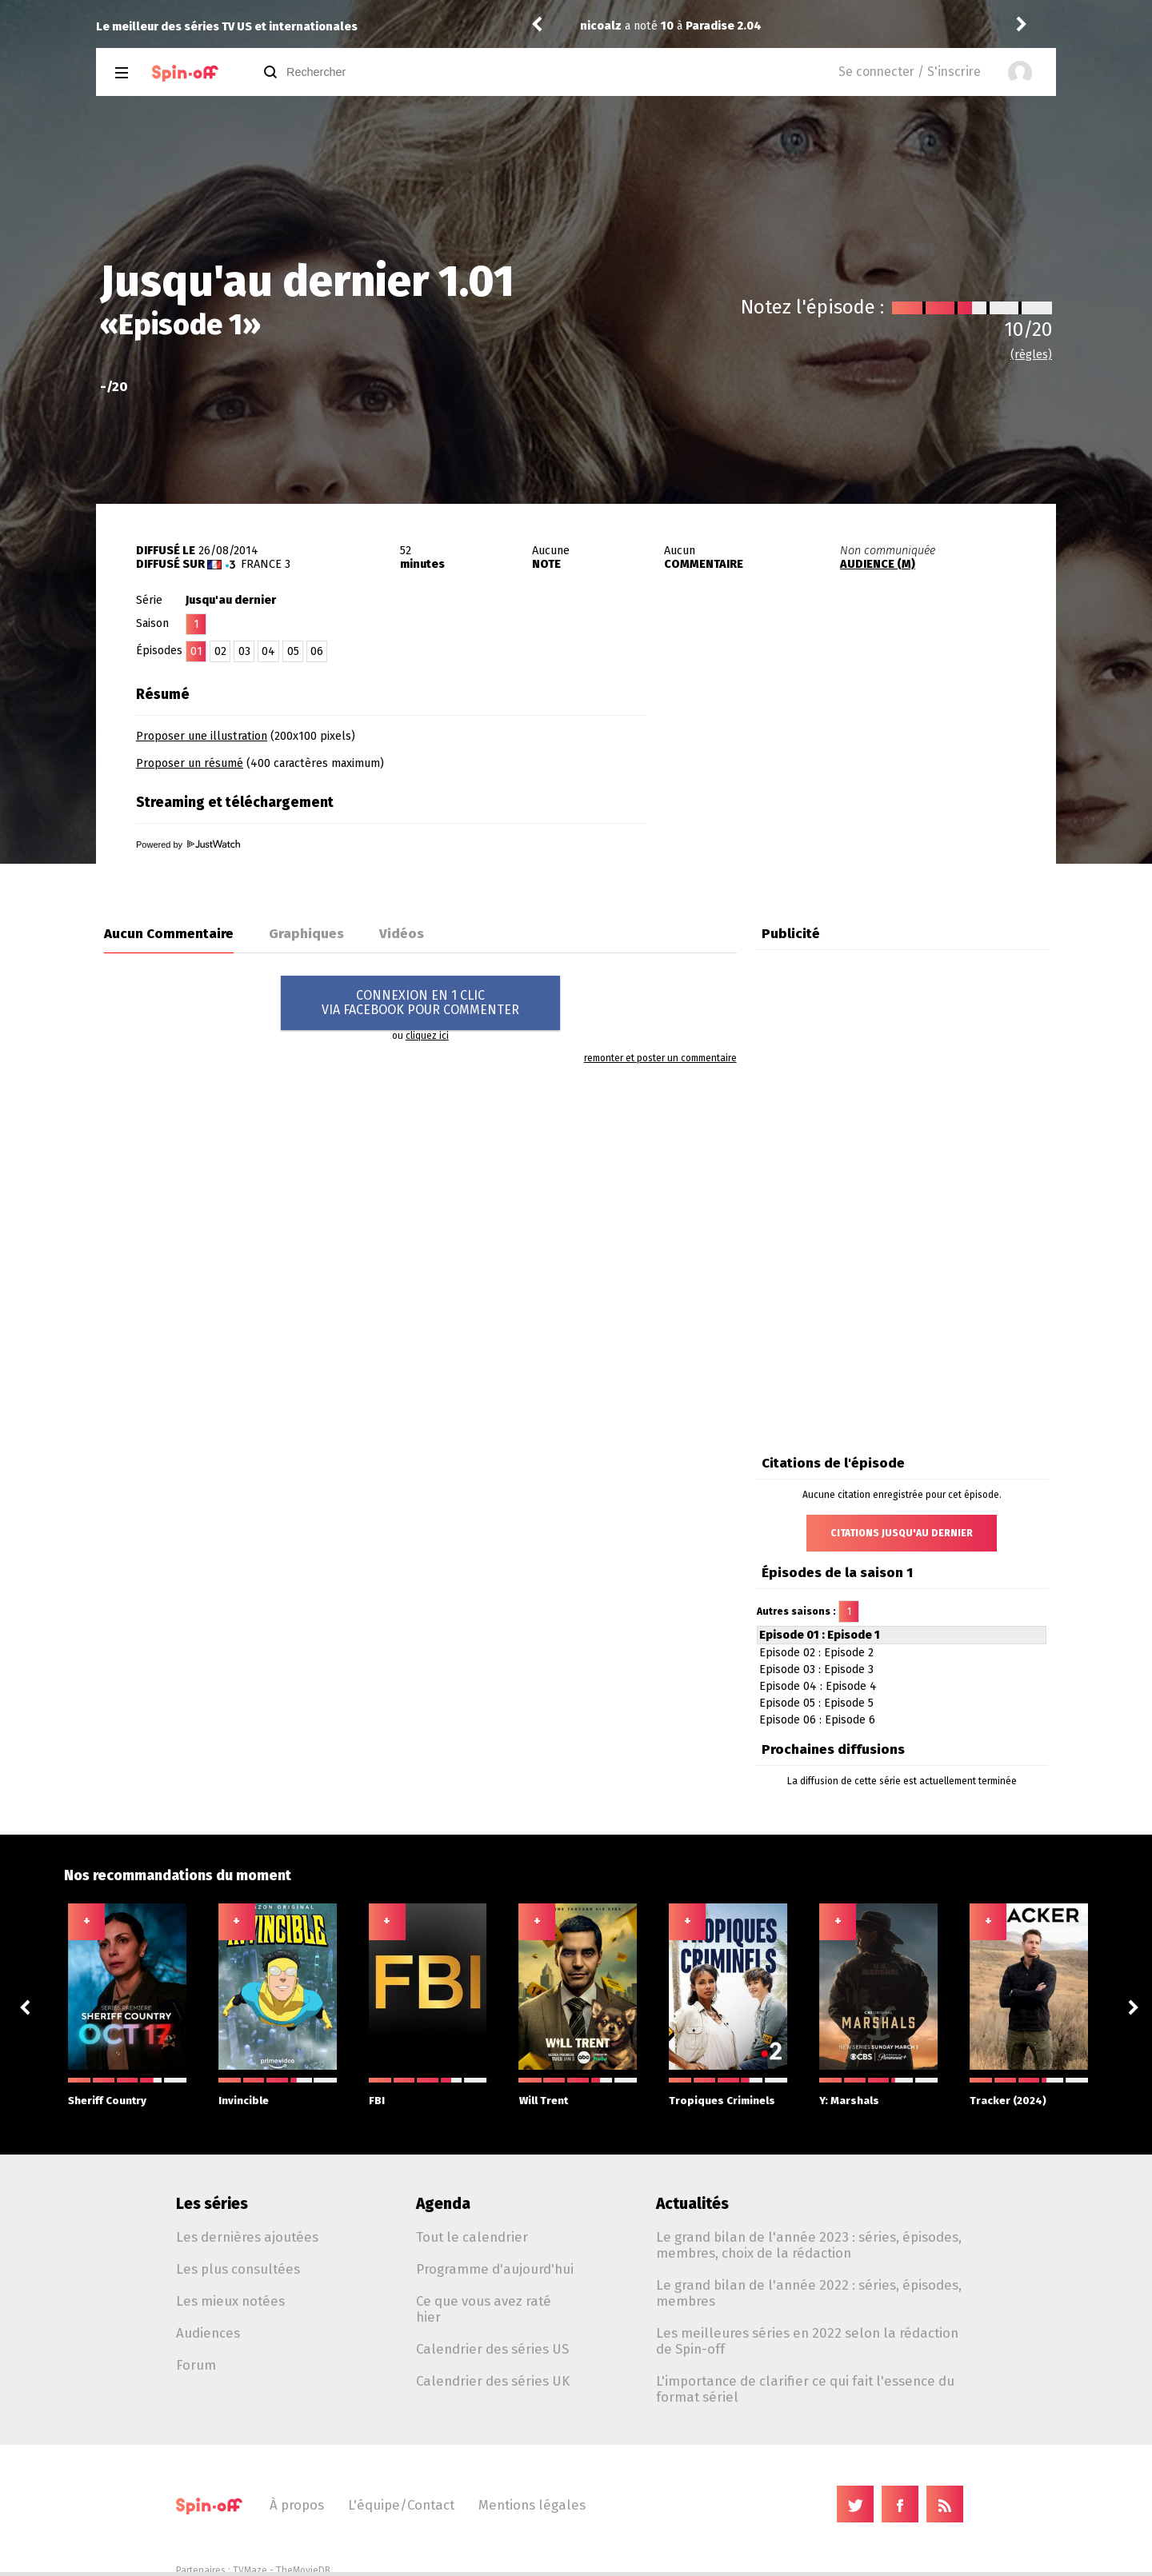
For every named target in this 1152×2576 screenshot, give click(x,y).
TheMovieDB (303, 2570)
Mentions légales (532, 2505)
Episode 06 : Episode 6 (817, 1720)
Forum (196, 2365)
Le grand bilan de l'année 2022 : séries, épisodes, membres (809, 2293)
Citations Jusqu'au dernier (901, 1533)
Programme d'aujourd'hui (495, 2269)
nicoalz (601, 26)
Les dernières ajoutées (247, 2237)
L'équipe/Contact (401, 2505)
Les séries (212, 2204)
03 (244, 651)
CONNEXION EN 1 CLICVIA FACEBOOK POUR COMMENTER (420, 1002)
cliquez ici (427, 1035)
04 (268, 651)
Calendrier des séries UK (493, 2381)
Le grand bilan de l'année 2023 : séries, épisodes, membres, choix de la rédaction (809, 2245)
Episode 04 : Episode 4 (818, 1686)
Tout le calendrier (472, 2237)
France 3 (265, 564)
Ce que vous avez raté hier (483, 2309)
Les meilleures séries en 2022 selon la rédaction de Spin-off (807, 2341)
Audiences (208, 2333)
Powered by (188, 844)
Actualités (692, 2204)
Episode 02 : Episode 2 (816, 1652)
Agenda (443, 2204)
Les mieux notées (230, 2301)
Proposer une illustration (201, 736)
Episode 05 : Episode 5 (816, 1703)
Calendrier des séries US (492, 2349)
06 (316, 651)
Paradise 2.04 (724, 26)
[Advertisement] (868, 778)
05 (293, 651)
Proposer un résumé (189, 763)
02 (220, 651)
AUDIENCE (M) (877, 564)
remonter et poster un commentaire (660, 1058)
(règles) (1031, 354)
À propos (297, 2505)
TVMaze (250, 2570)
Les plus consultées (238, 2269)
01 (196, 651)
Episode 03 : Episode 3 (816, 1669)
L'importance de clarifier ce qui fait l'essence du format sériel (805, 2389)
